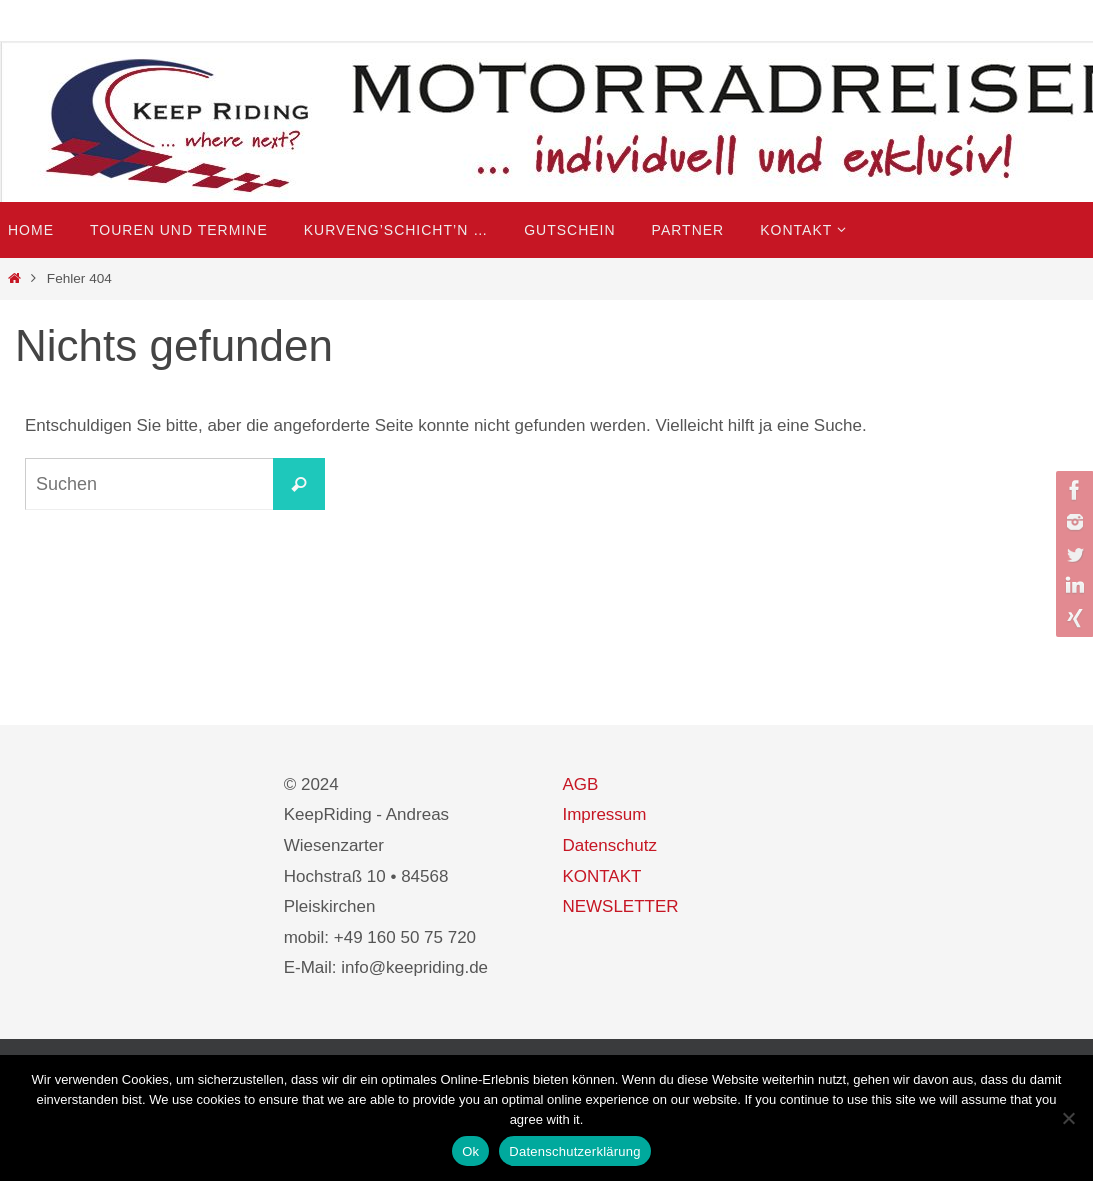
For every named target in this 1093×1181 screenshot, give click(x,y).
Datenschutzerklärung (574, 1151)
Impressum (604, 814)
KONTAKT (601, 876)
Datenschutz (609, 845)
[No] (1068, 1118)
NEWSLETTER (620, 906)
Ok (470, 1151)
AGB (580, 784)
